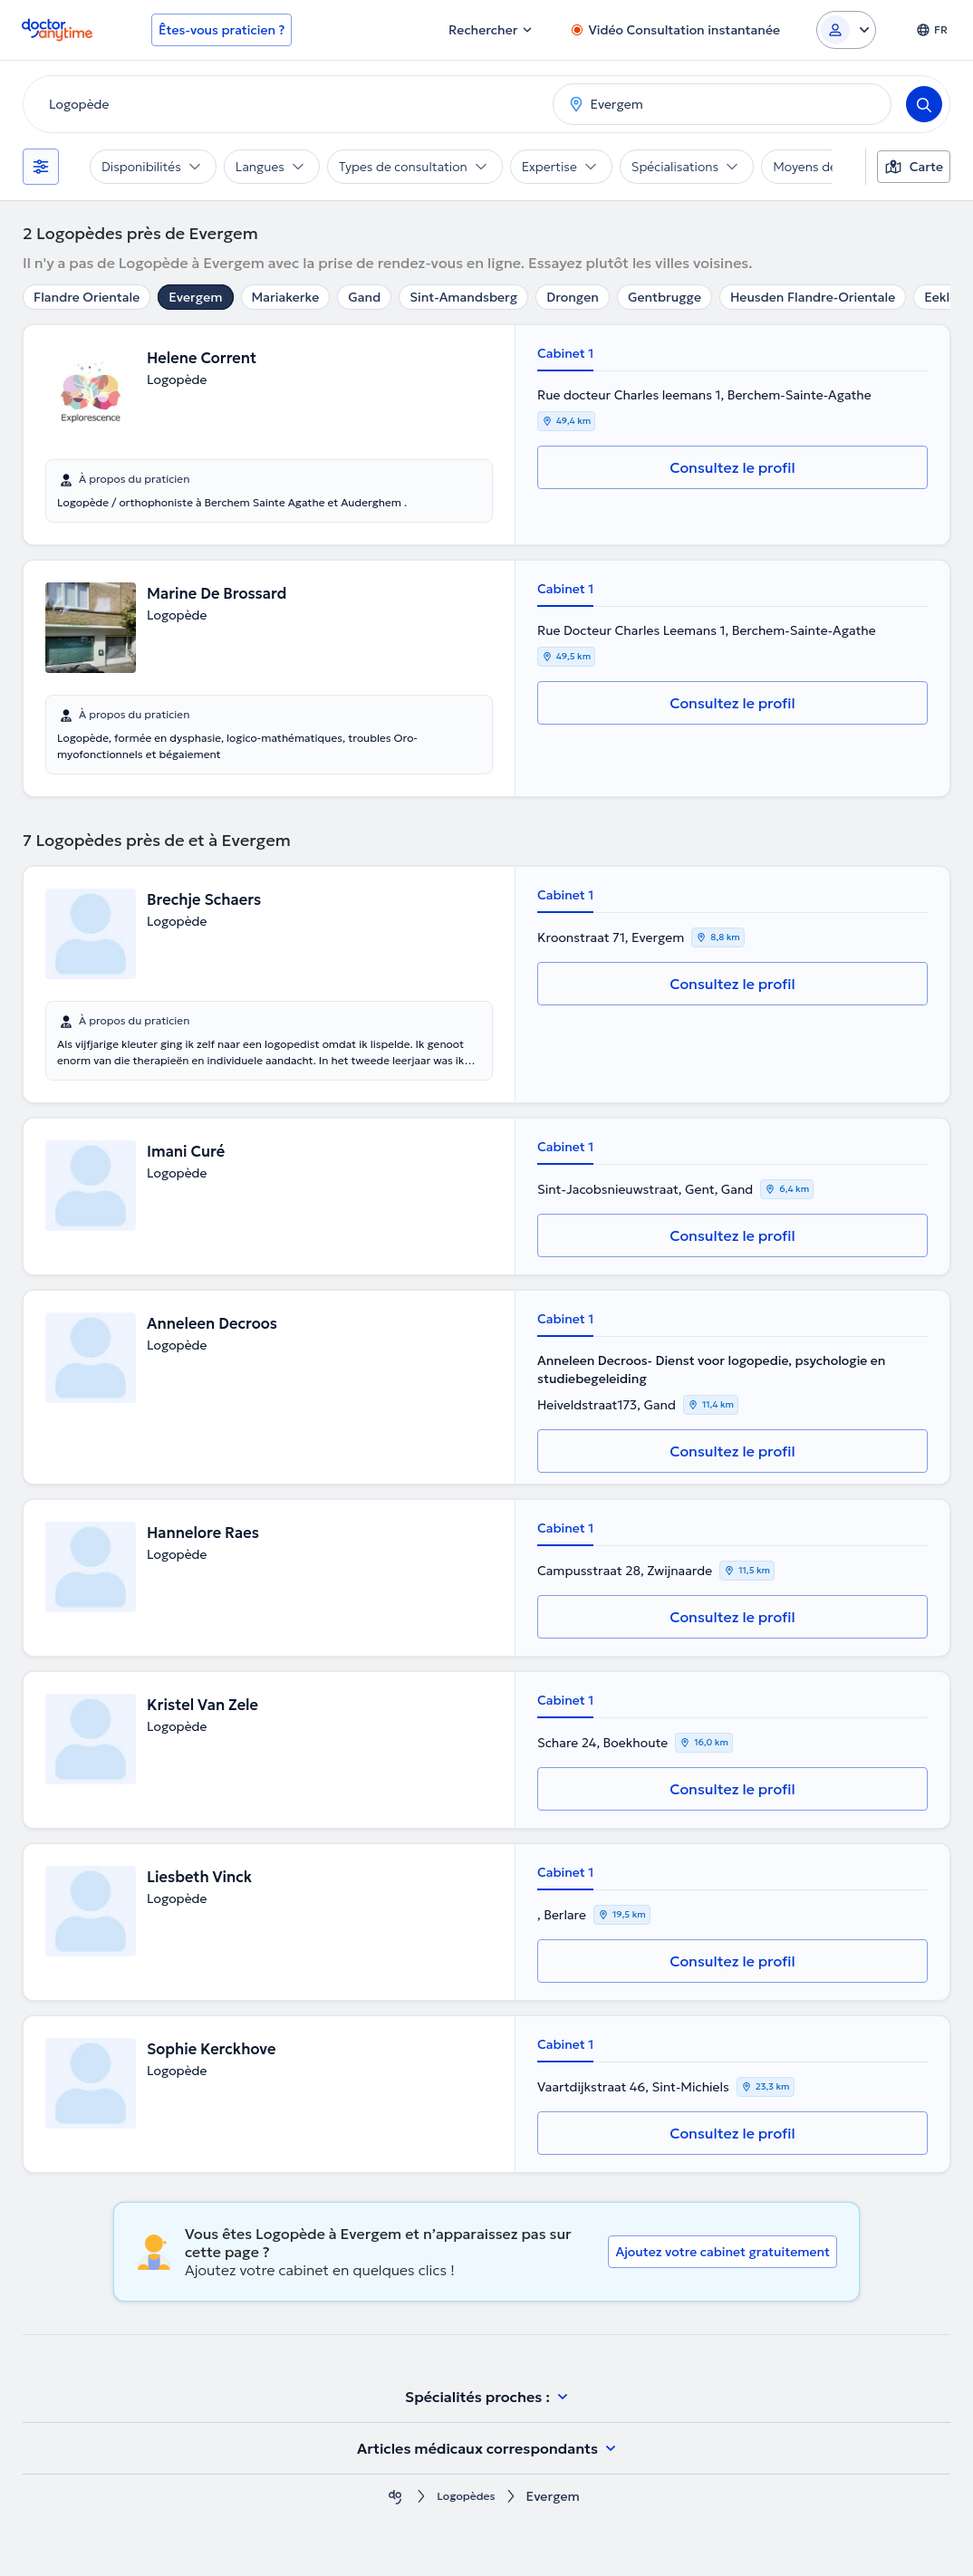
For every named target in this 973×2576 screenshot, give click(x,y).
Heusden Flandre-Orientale (812, 297)
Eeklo (941, 297)
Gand (364, 297)
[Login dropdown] (846, 30)
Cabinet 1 (565, 353)
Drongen (572, 297)
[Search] (924, 104)
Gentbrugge (664, 297)
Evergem (195, 297)
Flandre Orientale (87, 297)
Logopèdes (465, 2496)
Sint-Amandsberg (463, 297)
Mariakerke (286, 297)
